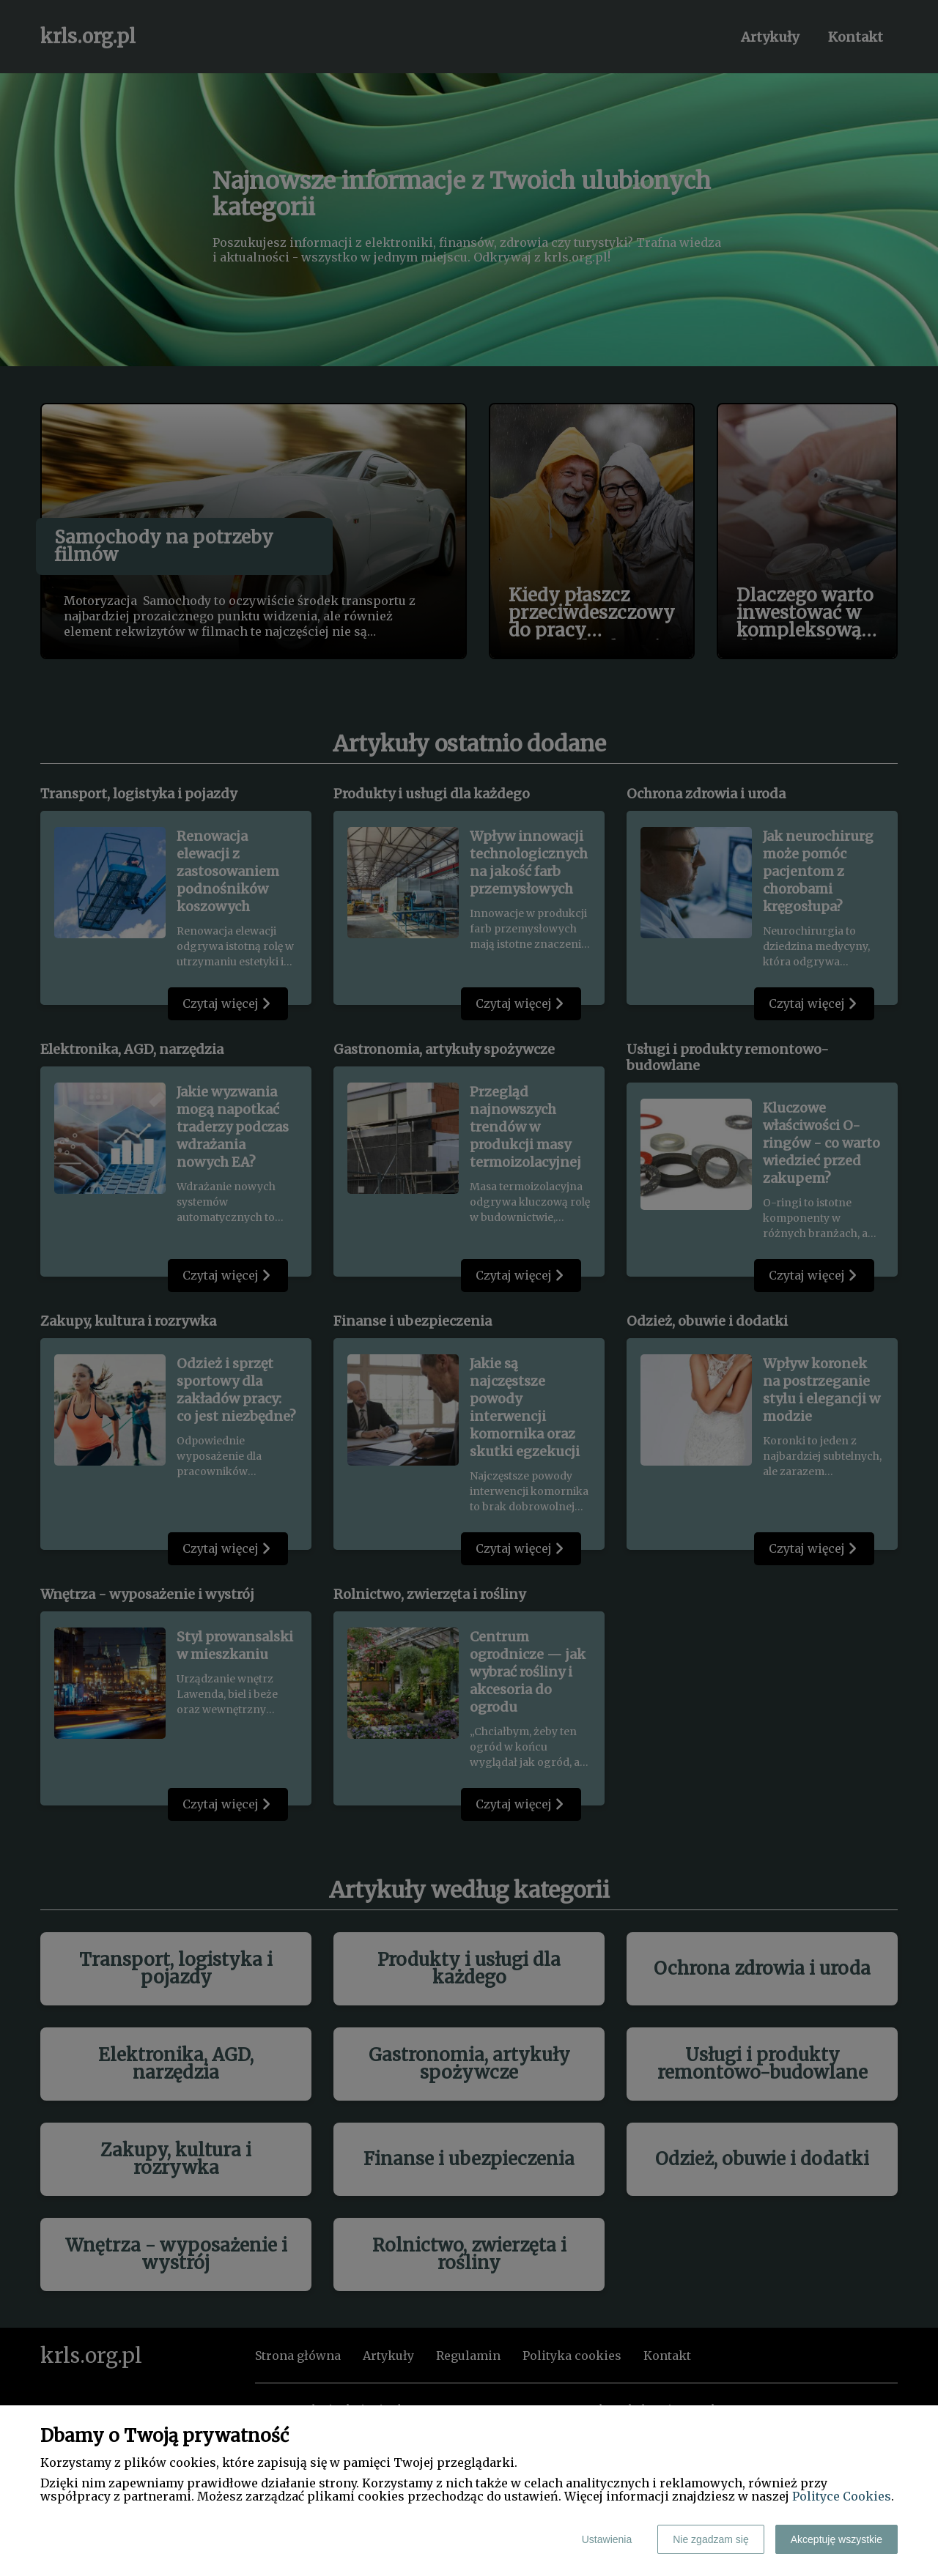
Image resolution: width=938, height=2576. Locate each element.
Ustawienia (607, 2539)
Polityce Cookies (841, 2496)
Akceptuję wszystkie (836, 2539)
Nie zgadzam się (711, 2539)
